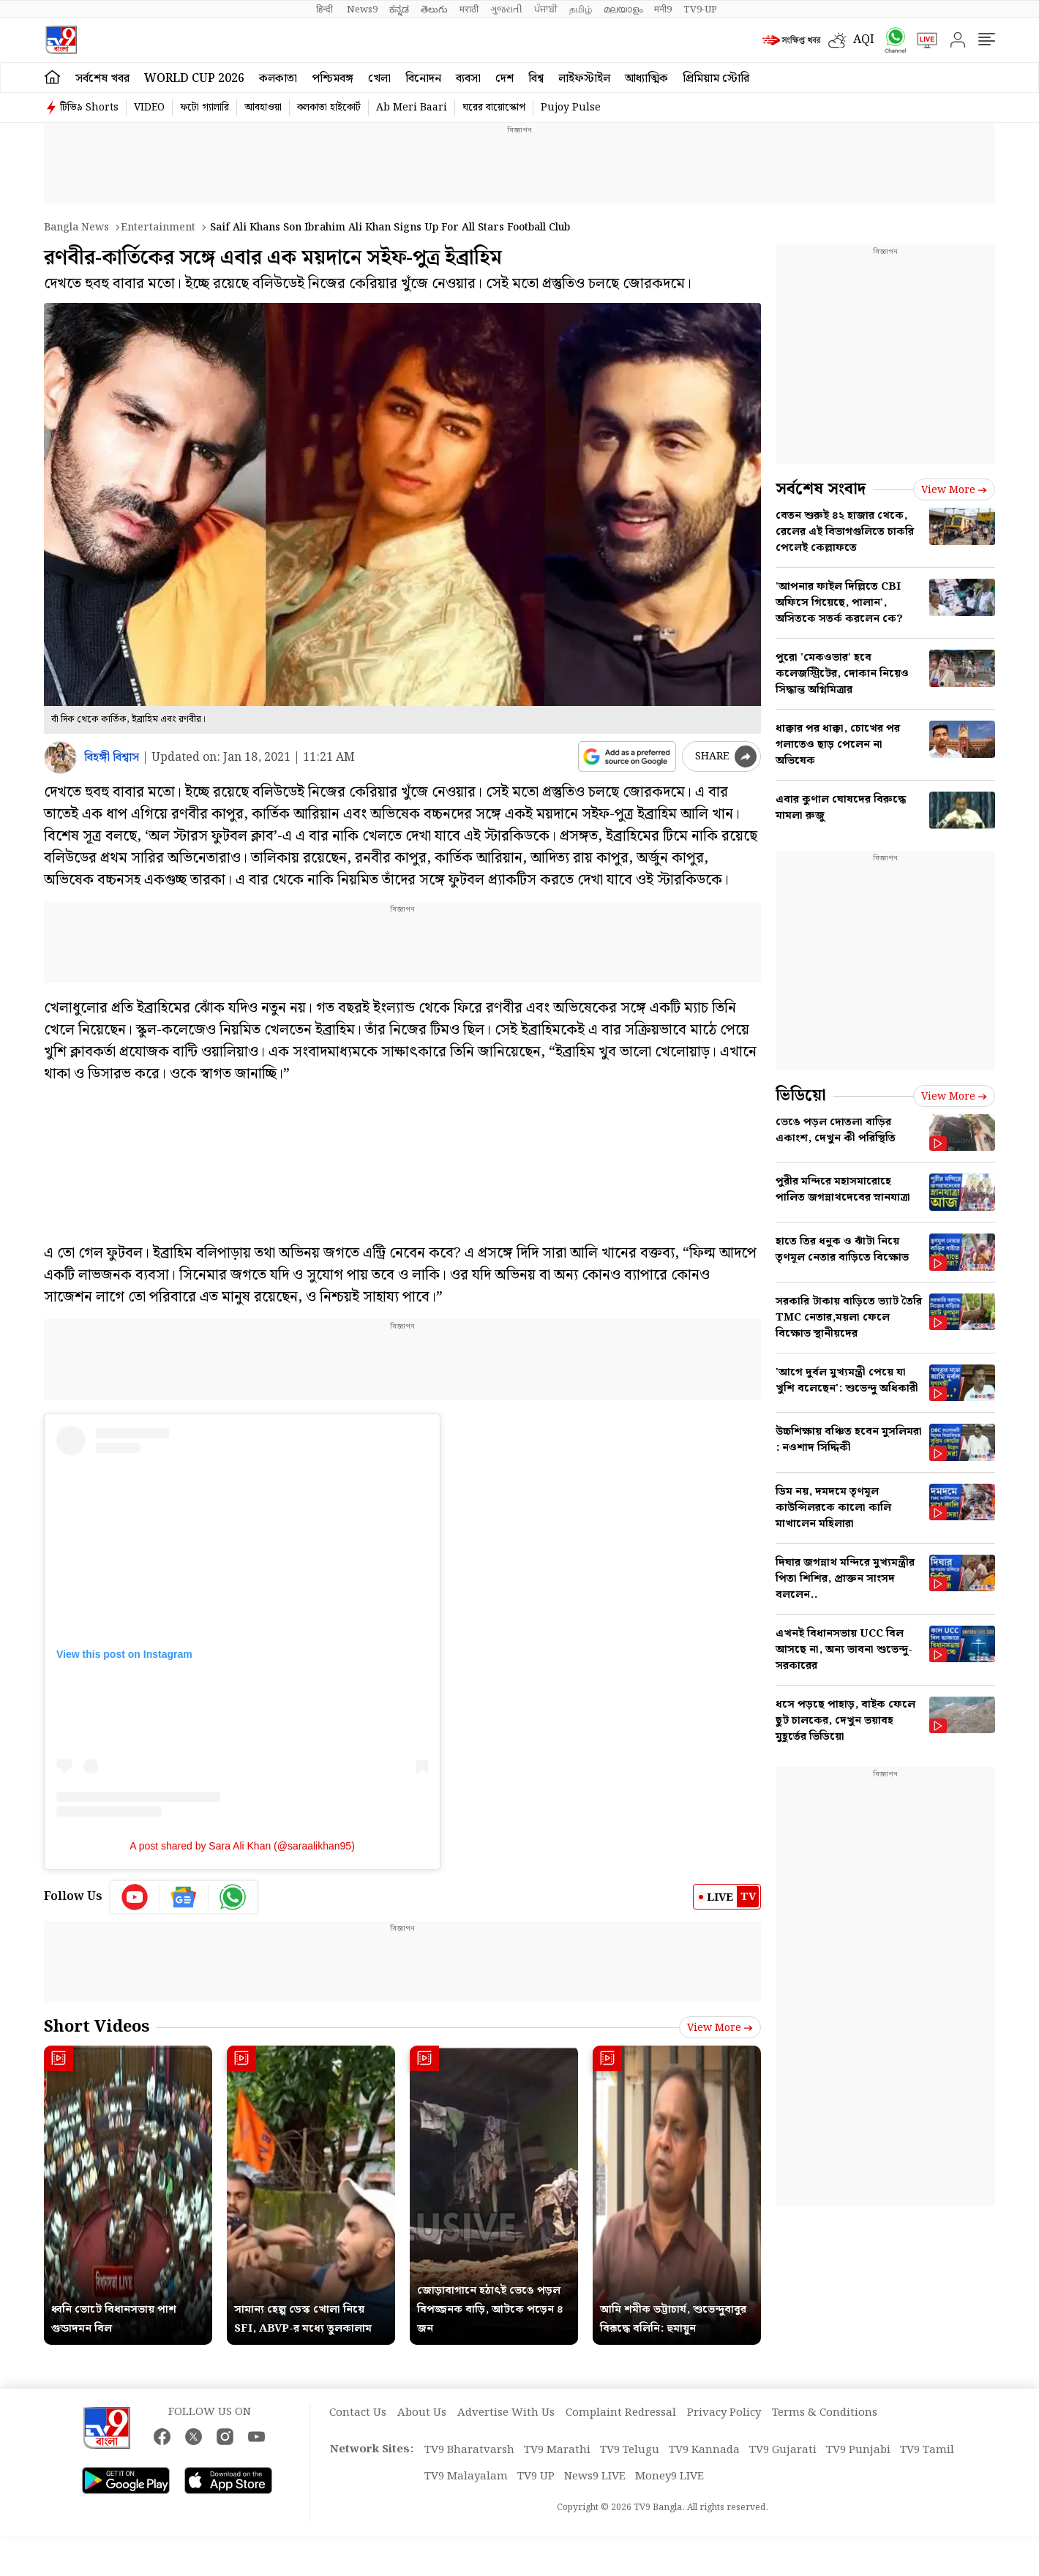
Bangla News (76, 227)
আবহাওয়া (263, 107)
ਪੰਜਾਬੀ (546, 9)
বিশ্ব (536, 79)
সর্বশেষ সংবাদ (821, 489)
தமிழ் (580, 9)
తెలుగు (434, 9)
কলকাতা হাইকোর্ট (329, 107)
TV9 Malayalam (466, 2476)
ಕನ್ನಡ (399, 9)
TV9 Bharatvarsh (469, 2450)
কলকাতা (278, 79)
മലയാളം (623, 9)
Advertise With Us (506, 2413)
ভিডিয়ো (801, 1095)
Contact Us (357, 2413)
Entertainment (158, 227)
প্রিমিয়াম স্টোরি (716, 79)
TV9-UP (700, 9)
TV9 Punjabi (858, 2450)
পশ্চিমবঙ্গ (332, 79)
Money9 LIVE (669, 2476)
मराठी (469, 9)
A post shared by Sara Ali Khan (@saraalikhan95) (242, 1846)
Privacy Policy (724, 2413)
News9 (362, 9)
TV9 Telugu (629, 2450)
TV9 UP (536, 2476)
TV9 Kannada (704, 2450)
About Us (421, 2413)
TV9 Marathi (557, 2450)
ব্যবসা (468, 79)
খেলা (379, 79)
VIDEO (149, 107)
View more (720, 2028)
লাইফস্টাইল (584, 79)
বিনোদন (423, 79)
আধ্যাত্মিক (646, 79)
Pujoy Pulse (571, 107)
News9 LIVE (595, 2476)
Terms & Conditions (824, 2413)
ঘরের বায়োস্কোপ (493, 107)
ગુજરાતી (506, 9)
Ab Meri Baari (411, 107)
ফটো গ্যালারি (204, 107)
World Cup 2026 (194, 79)
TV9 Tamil (927, 2450)
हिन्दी (325, 9)
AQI (863, 40)
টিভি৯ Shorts (89, 107)
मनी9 (663, 9)
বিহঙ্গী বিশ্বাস (111, 757)
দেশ (504, 79)
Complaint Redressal (621, 2413)
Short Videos (96, 2027)
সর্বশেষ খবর (102, 79)
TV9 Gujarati (783, 2450)
